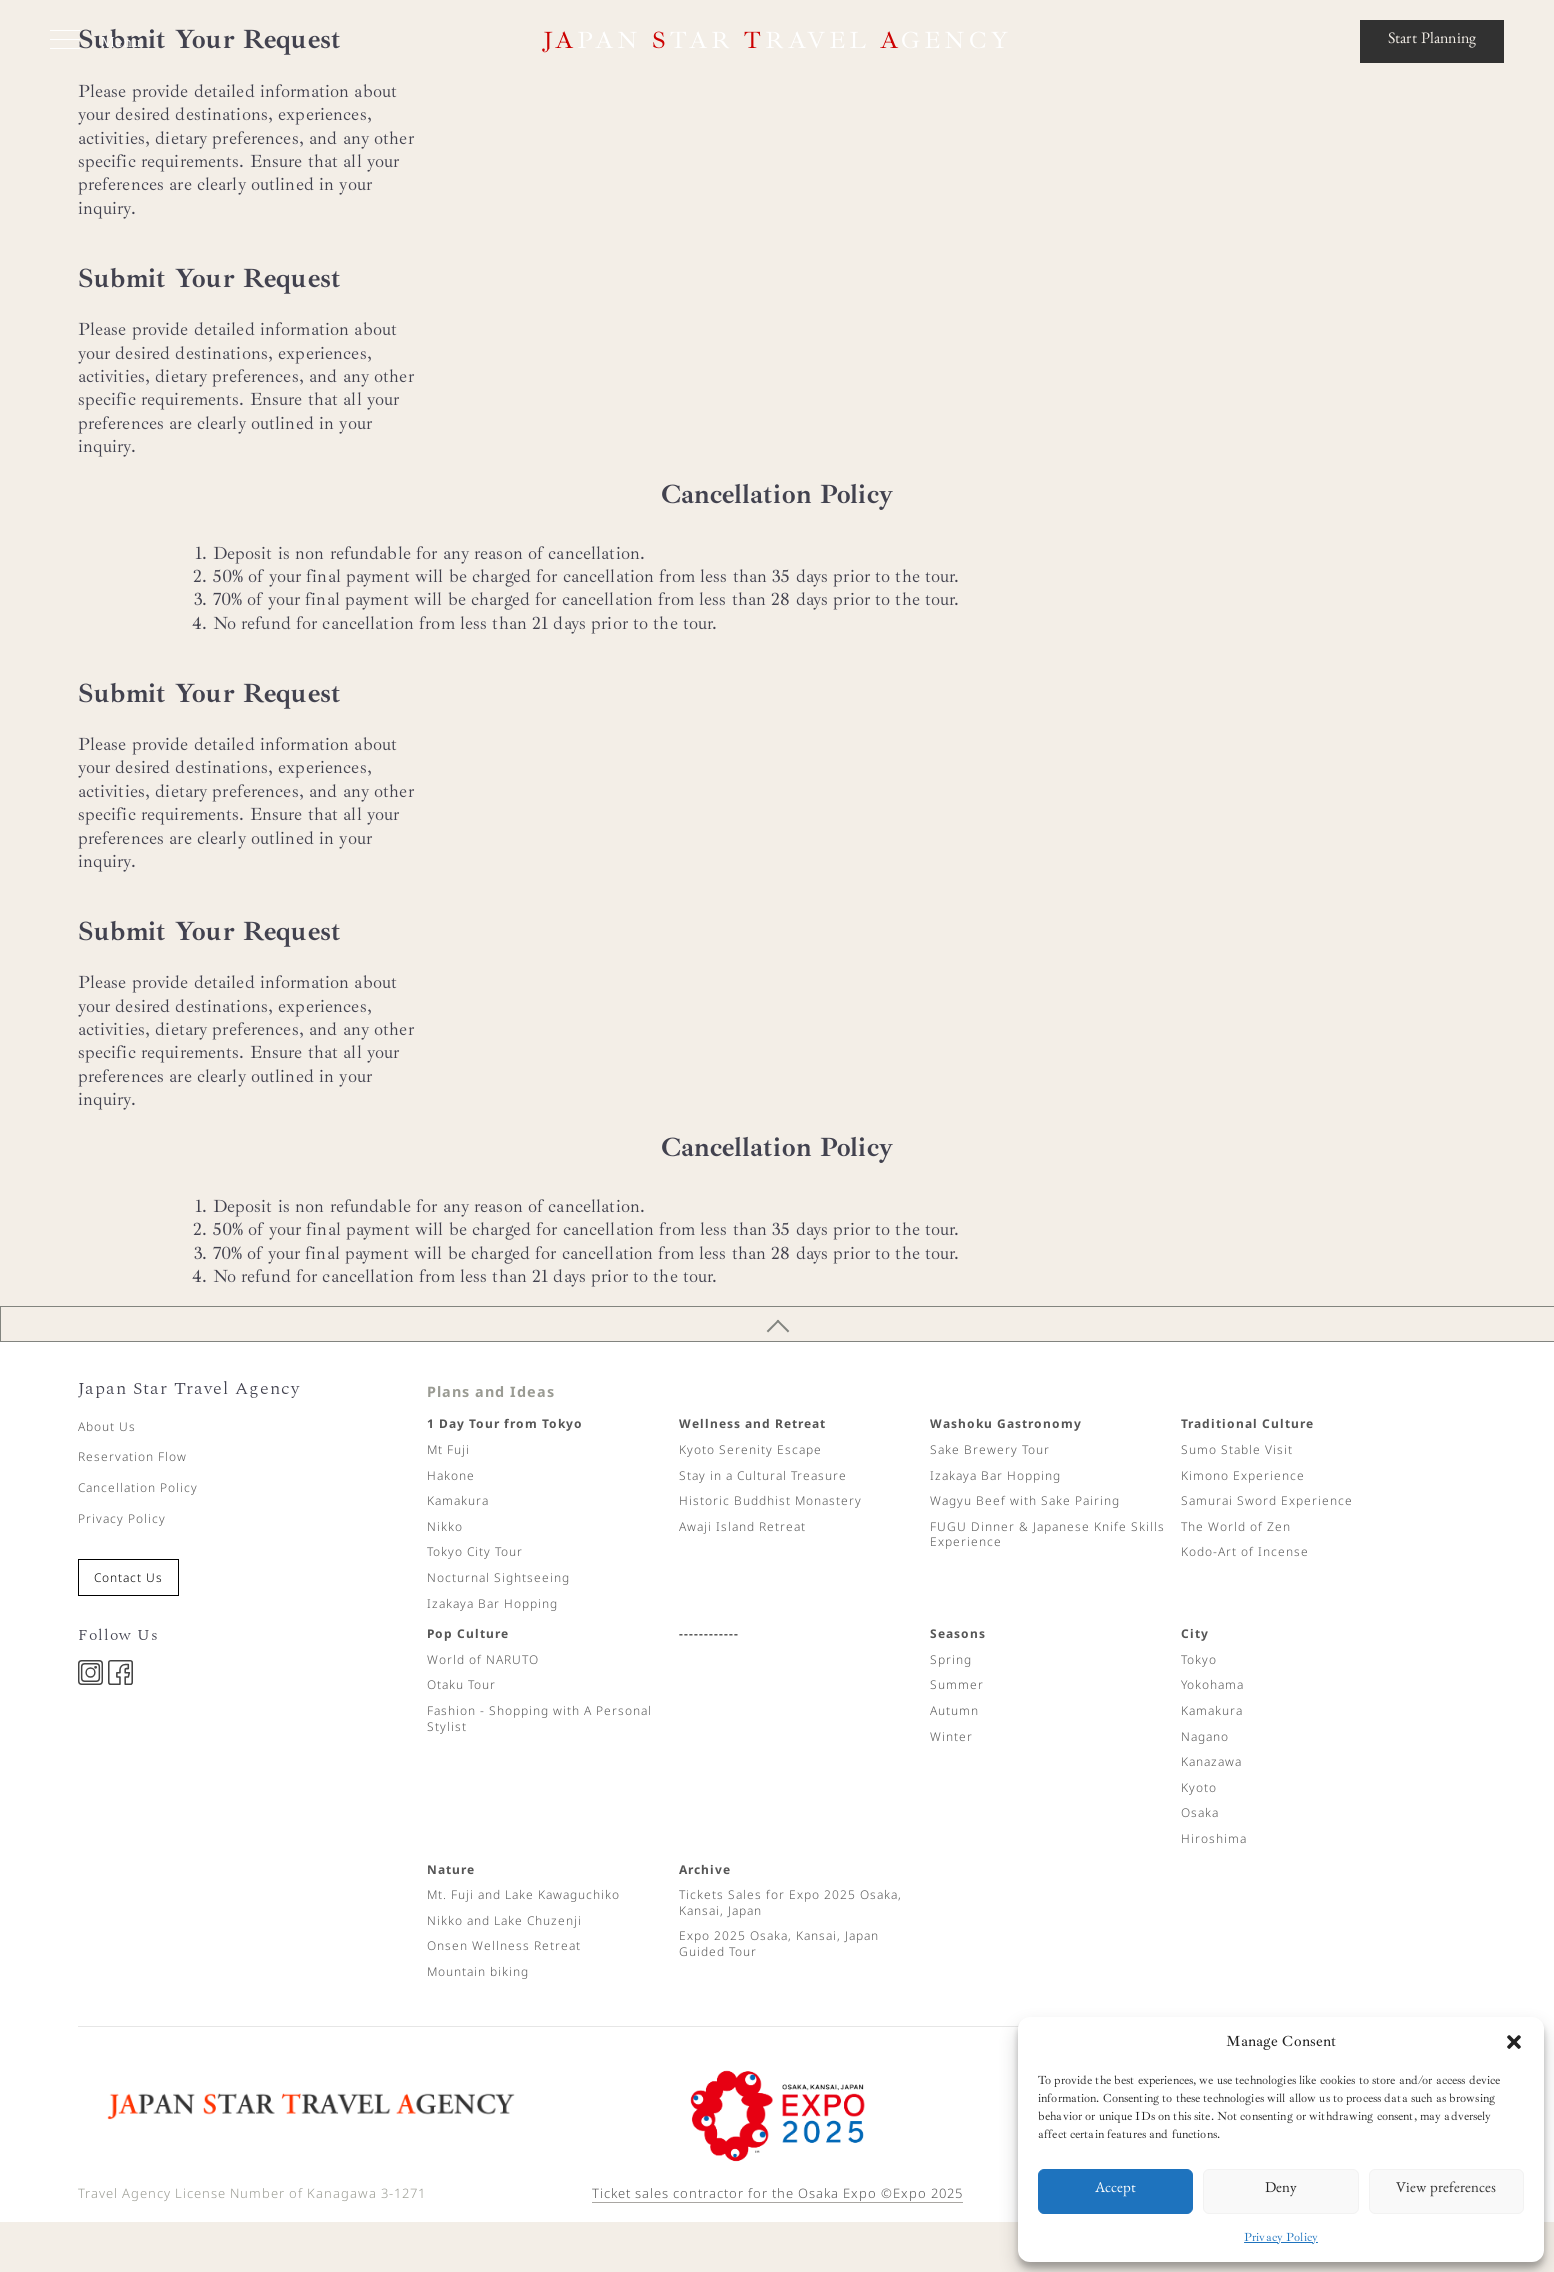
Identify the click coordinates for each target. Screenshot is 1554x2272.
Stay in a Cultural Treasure (763, 1475)
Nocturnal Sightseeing (498, 1577)
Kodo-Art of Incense (1245, 1551)
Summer (957, 1684)
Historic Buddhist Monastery (770, 1500)
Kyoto (1199, 1787)
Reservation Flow (132, 1456)
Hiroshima (1214, 1838)
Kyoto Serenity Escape (750, 1449)
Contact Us (128, 1577)
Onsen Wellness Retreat (504, 1945)
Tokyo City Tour (475, 1551)
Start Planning (1432, 41)
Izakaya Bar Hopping (492, 1603)
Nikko (445, 1526)
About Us (107, 1426)
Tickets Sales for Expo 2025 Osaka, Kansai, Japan (790, 1902)
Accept (1115, 2190)
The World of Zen (1236, 1526)
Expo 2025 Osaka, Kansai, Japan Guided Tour (779, 1943)
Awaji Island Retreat (742, 1526)
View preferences (1446, 2190)
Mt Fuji (448, 1449)
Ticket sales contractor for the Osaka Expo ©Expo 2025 (777, 2193)
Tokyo (1199, 1659)
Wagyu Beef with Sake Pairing (1025, 1500)
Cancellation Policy (138, 1487)
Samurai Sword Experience (1267, 1500)
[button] (1514, 2042)
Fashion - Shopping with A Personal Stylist (539, 1718)
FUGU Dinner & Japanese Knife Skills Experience (1047, 1534)
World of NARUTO (483, 1659)
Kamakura (458, 1500)
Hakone (451, 1475)
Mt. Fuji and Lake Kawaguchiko (523, 1894)
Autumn (954, 1710)
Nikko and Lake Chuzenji (504, 1920)
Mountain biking (478, 1971)
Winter (951, 1736)
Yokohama (1212, 1684)
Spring (951, 1659)
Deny (1281, 2190)
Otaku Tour (461, 1684)
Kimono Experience (1243, 1475)
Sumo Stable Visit (1237, 1449)
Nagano (1205, 1736)
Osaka (1200, 1812)
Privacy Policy (1281, 2237)
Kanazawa (1211, 1761)
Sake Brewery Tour (990, 1449)
